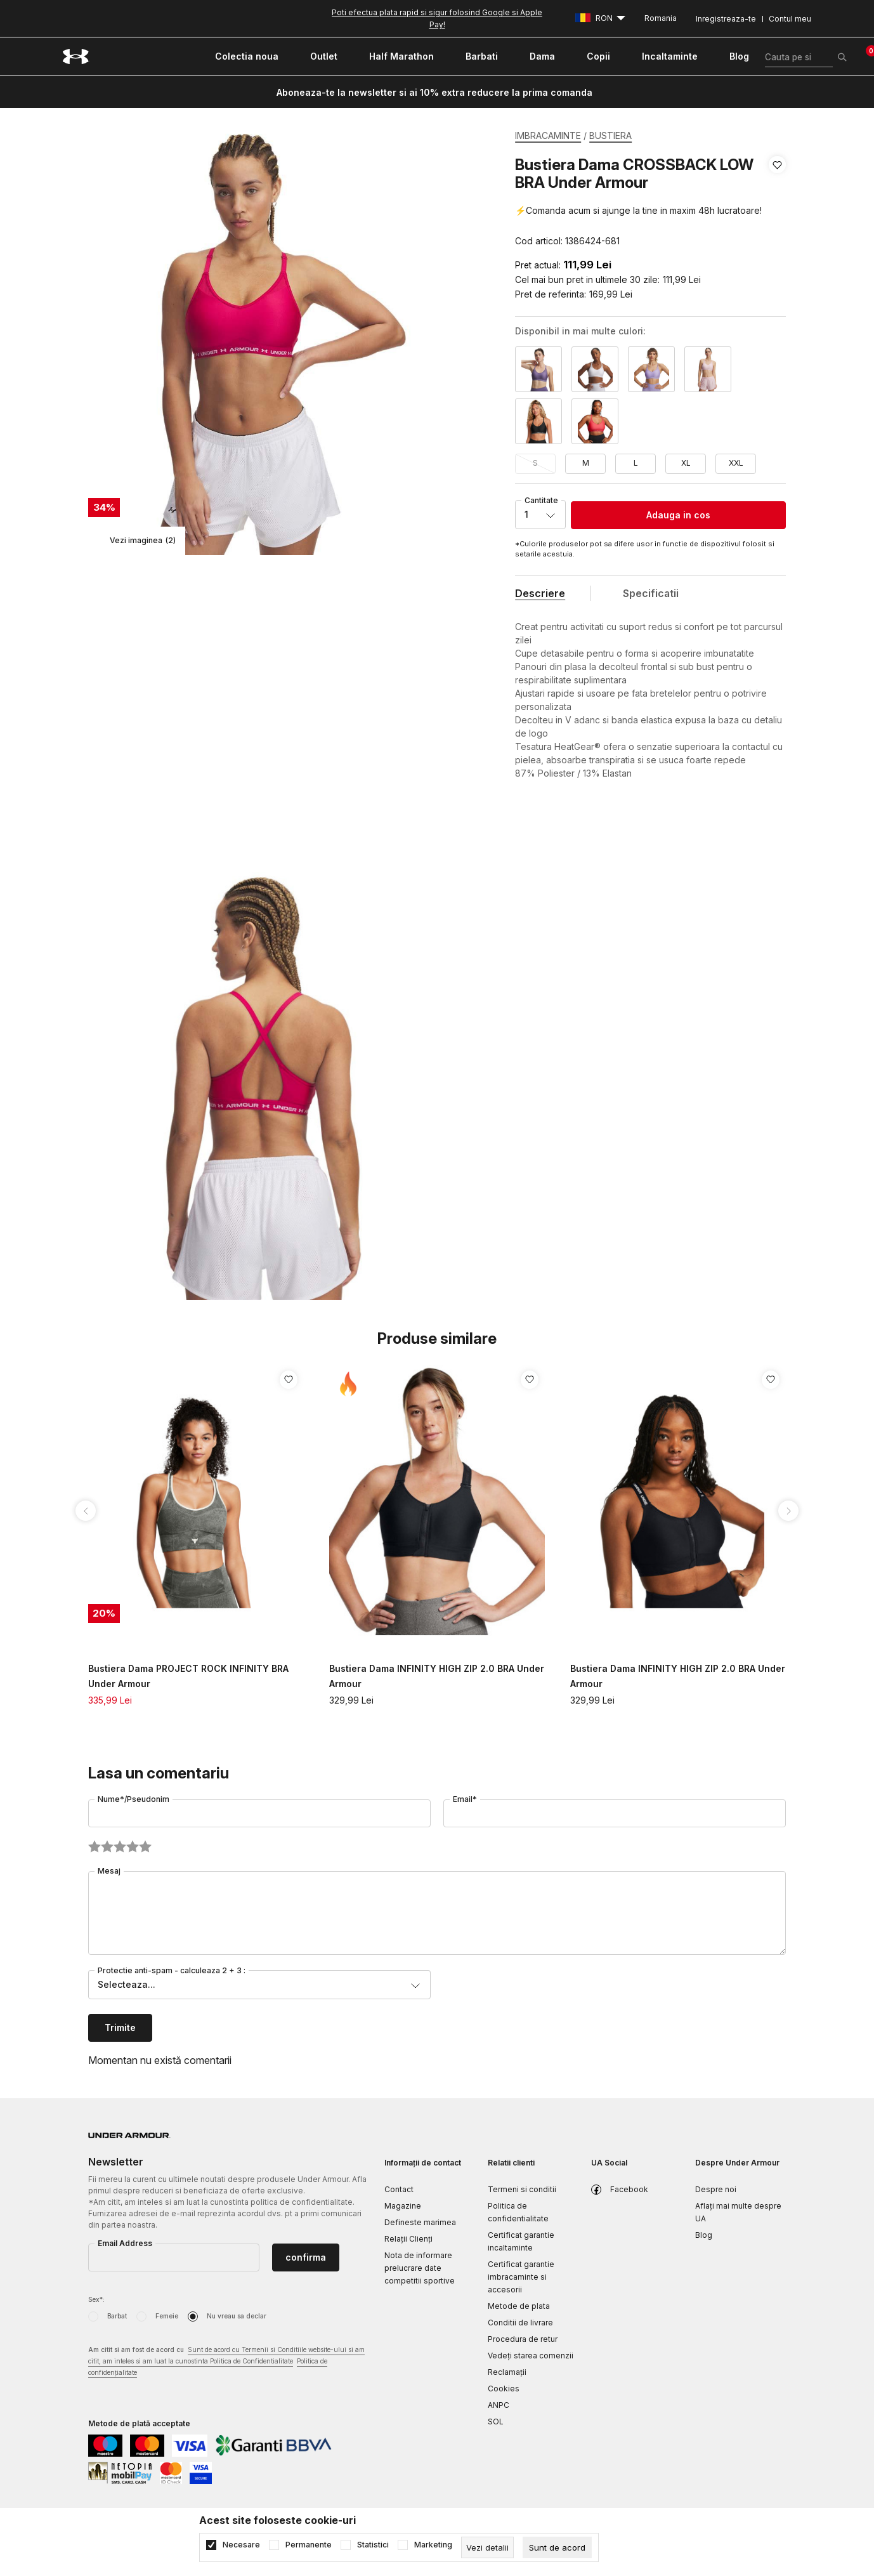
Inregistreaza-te (726, 18)
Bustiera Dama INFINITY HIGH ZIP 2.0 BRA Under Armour (436, 1676)
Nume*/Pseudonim (133, 1799)
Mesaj (109, 1871)
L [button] (636, 463)
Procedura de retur (523, 2339)
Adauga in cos (678, 514)
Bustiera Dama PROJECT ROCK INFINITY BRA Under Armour (188, 1676)
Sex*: (96, 2299)
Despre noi (715, 2189)
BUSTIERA (610, 135)
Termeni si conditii (522, 2189)
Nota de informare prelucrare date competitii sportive (419, 2268)
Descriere (540, 593)
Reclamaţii (507, 2372)
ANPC (498, 2405)
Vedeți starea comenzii (530, 2355)
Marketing (433, 2545)
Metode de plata (519, 2306)
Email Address (125, 2243)
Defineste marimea (420, 2222)
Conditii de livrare (520, 2322)
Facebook (629, 2189)
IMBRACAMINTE (548, 135)
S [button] (535, 463)
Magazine (402, 2206)
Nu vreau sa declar (236, 2316)
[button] (777, 203)
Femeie (166, 2316)
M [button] (585, 463)
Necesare (241, 2545)
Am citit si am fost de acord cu (226, 2362)
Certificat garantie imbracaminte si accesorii (521, 2276)
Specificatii (651, 593)
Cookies (503, 2388)
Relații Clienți (408, 2239)
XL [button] (686, 463)
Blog (703, 2235)
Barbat (117, 2316)
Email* (465, 1799)
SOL (496, 2421)
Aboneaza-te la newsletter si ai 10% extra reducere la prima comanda (434, 92)
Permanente (308, 2545)
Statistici (373, 2545)
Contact (399, 2189)
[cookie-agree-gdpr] (557, 2547)
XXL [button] (736, 463)
